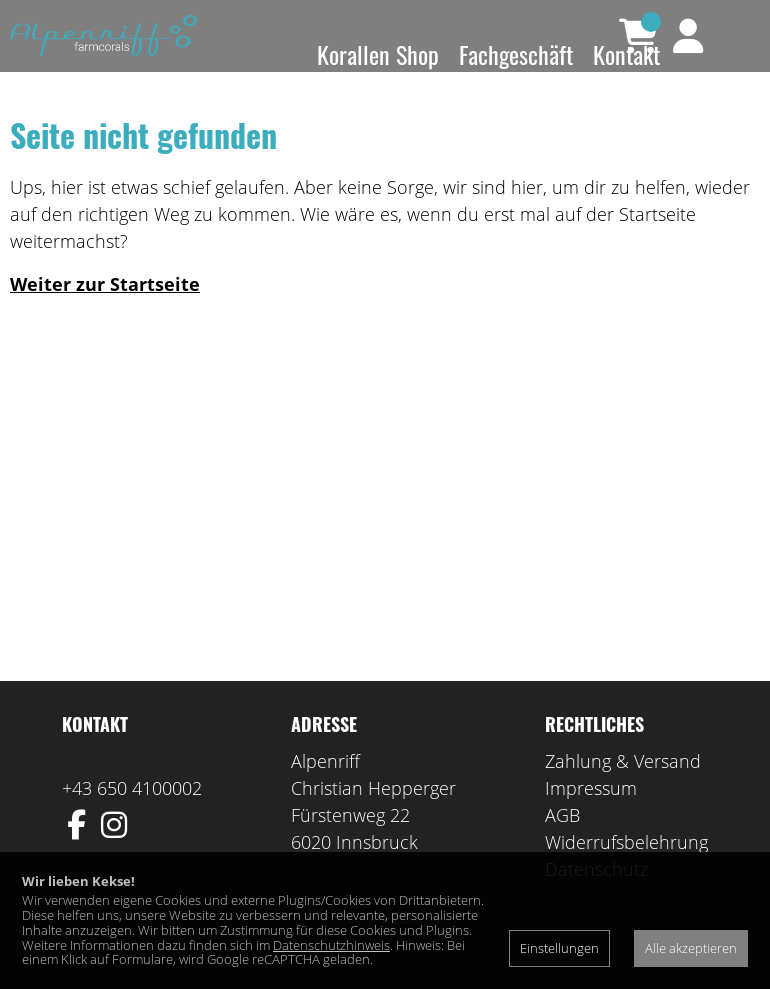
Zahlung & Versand (623, 790)
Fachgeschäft (516, 54)
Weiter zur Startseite (105, 313)
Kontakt (626, 54)
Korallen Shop (378, 54)
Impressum (591, 817)
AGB (562, 844)
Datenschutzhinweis (331, 945)
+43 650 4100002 (132, 817)
